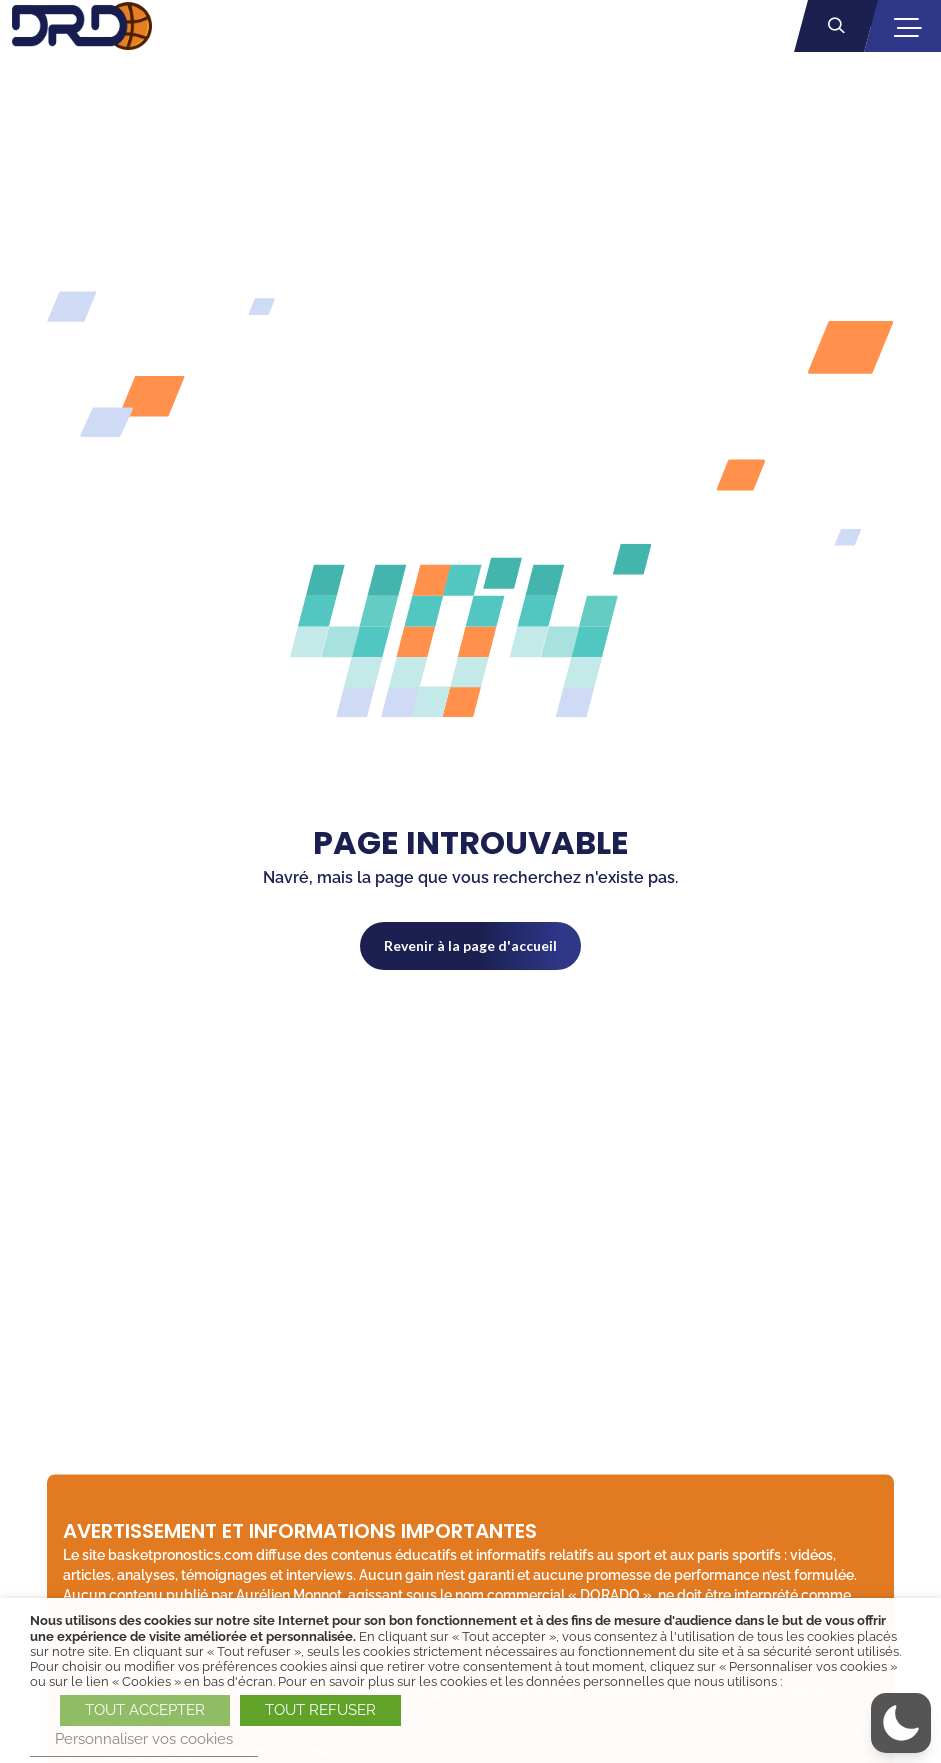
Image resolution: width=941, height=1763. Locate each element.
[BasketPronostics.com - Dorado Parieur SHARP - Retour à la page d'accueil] (82, 26)
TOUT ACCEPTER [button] (145, 1710)
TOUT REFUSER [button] (320, 1710)
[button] (901, 1723)
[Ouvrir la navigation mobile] (906, 26)
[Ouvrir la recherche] (836, 26)
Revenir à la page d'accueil (470, 945)
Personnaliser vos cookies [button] (144, 1739)
